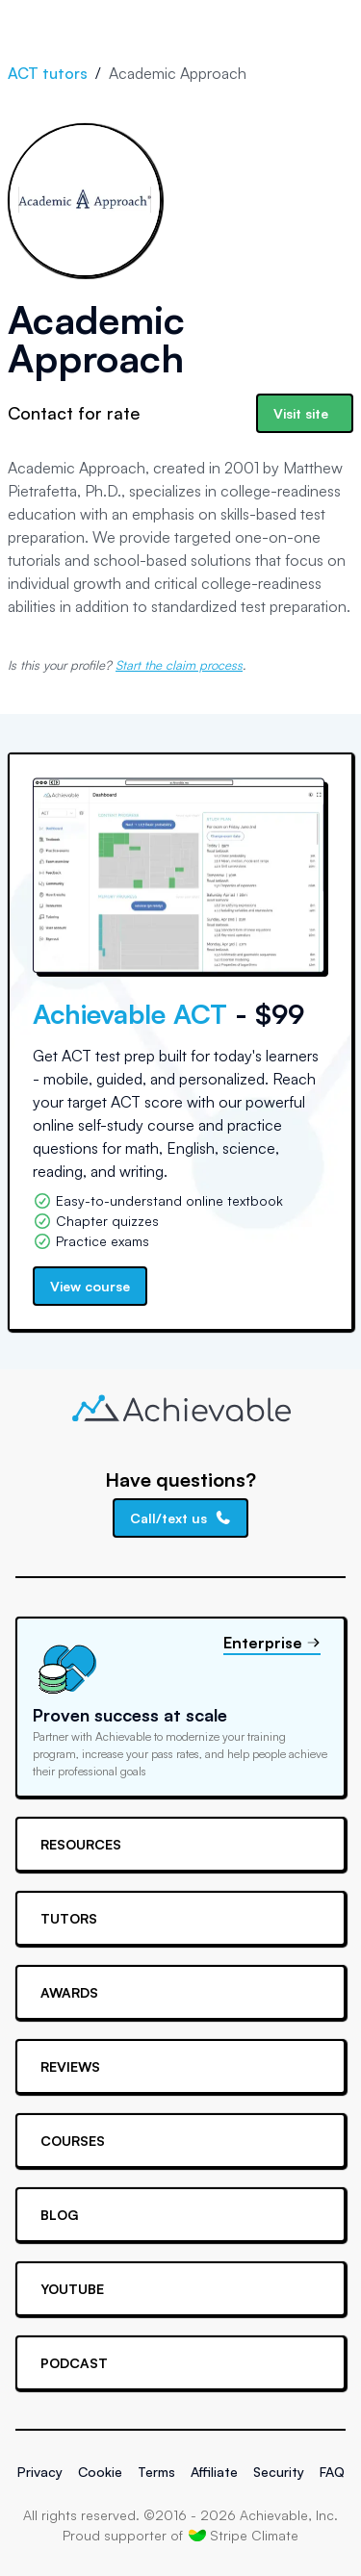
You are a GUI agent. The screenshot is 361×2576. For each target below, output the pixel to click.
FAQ (332, 2471)
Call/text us (181, 1518)
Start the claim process (179, 665)
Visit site (300, 413)
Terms (156, 2471)
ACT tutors (48, 73)
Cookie (100, 2471)
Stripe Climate (243, 2534)
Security (278, 2471)
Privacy (40, 2471)
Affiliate (214, 2471)
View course (90, 1286)
